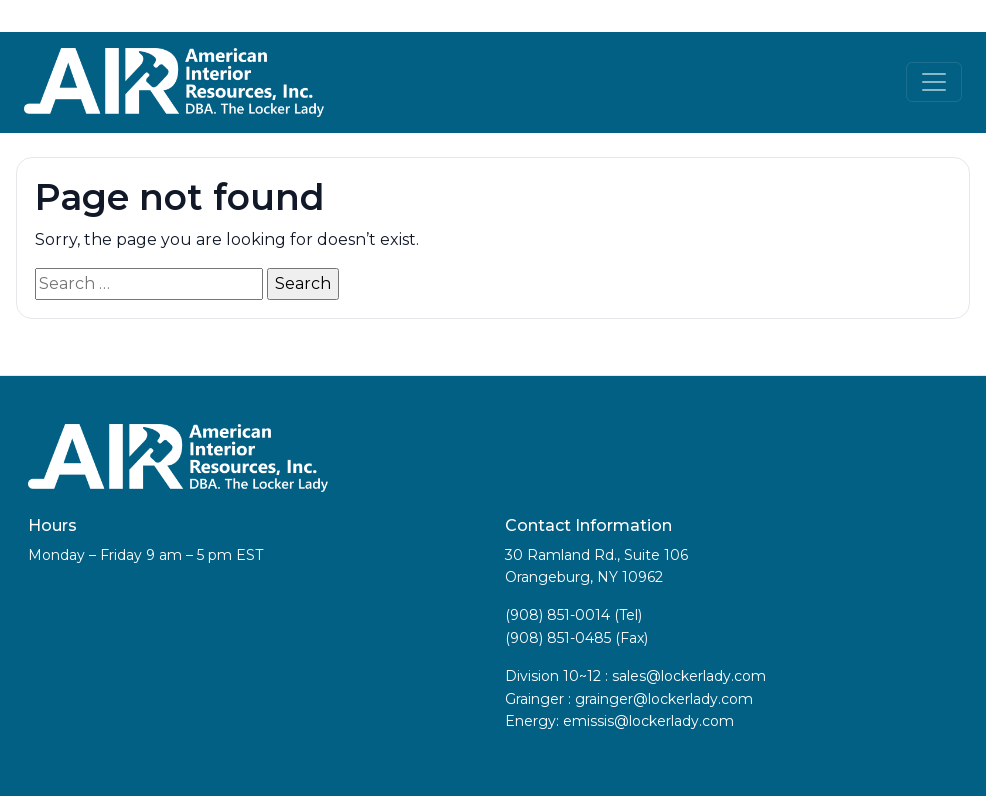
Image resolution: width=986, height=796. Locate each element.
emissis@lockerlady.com (648, 721)
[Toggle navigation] (934, 82)
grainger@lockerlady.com (664, 699)
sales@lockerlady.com (689, 676)
